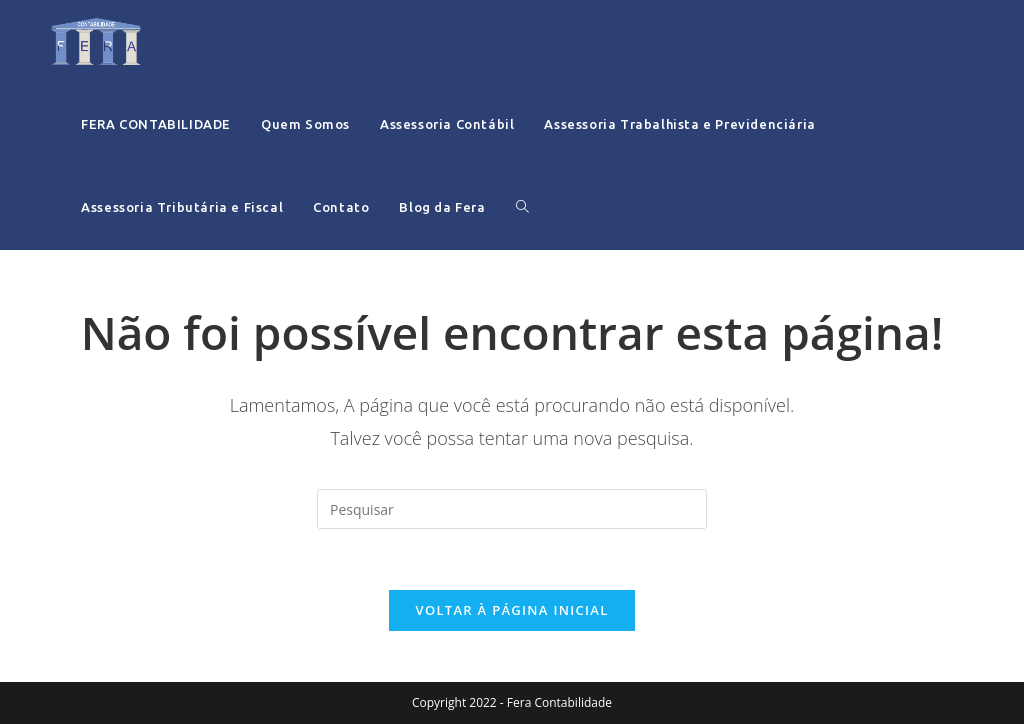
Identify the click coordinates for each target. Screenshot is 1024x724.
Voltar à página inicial (511, 610)
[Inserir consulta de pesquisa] (512, 509)
